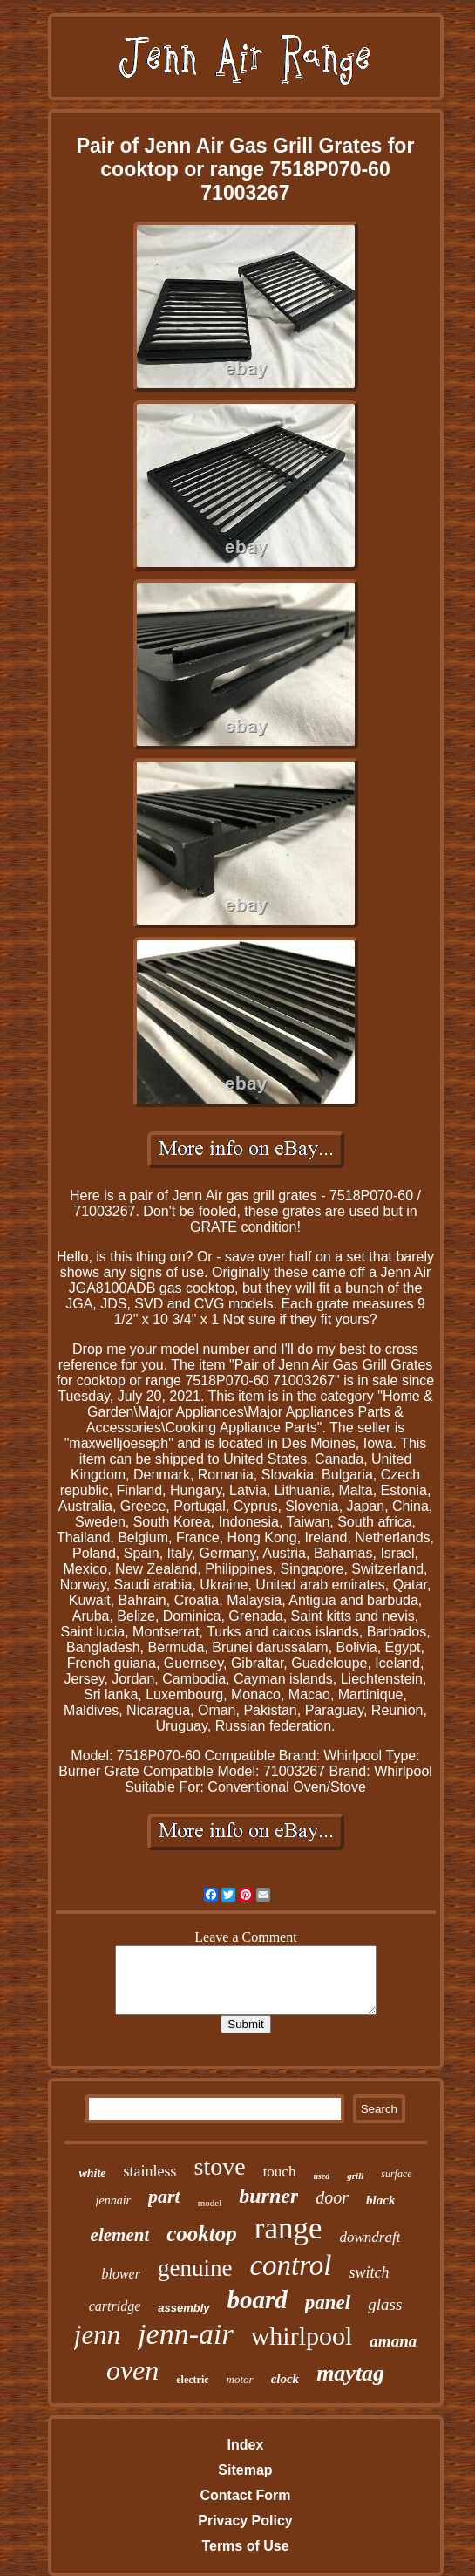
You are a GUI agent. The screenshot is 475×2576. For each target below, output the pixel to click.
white (91, 2173)
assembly (183, 2307)
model (210, 2202)
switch (369, 2272)
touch (279, 2171)
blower (120, 2273)
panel (327, 2302)
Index (245, 2444)
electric (192, 2380)
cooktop (201, 2233)
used (321, 2176)
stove (220, 2166)
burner (268, 2195)
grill (355, 2175)
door (332, 2197)
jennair (113, 2200)
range (288, 2228)
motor (240, 2379)
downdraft (370, 2237)
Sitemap (245, 2470)
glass (385, 2304)
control (290, 2265)
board (257, 2299)
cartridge (115, 2306)
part (164, 2196)
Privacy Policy (245, 2520)
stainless (150, 2171)
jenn (97, 2335)
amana (393, 2341)
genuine (195, 2268)
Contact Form (245, 2495)
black (380, 2200)
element (120, 2234)
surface (396, 2174)
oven (132, 2370)
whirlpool (302, 2335)
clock (285, 2379)
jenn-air (186, 2334)
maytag (350, 2373)
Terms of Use (244, 2545)
